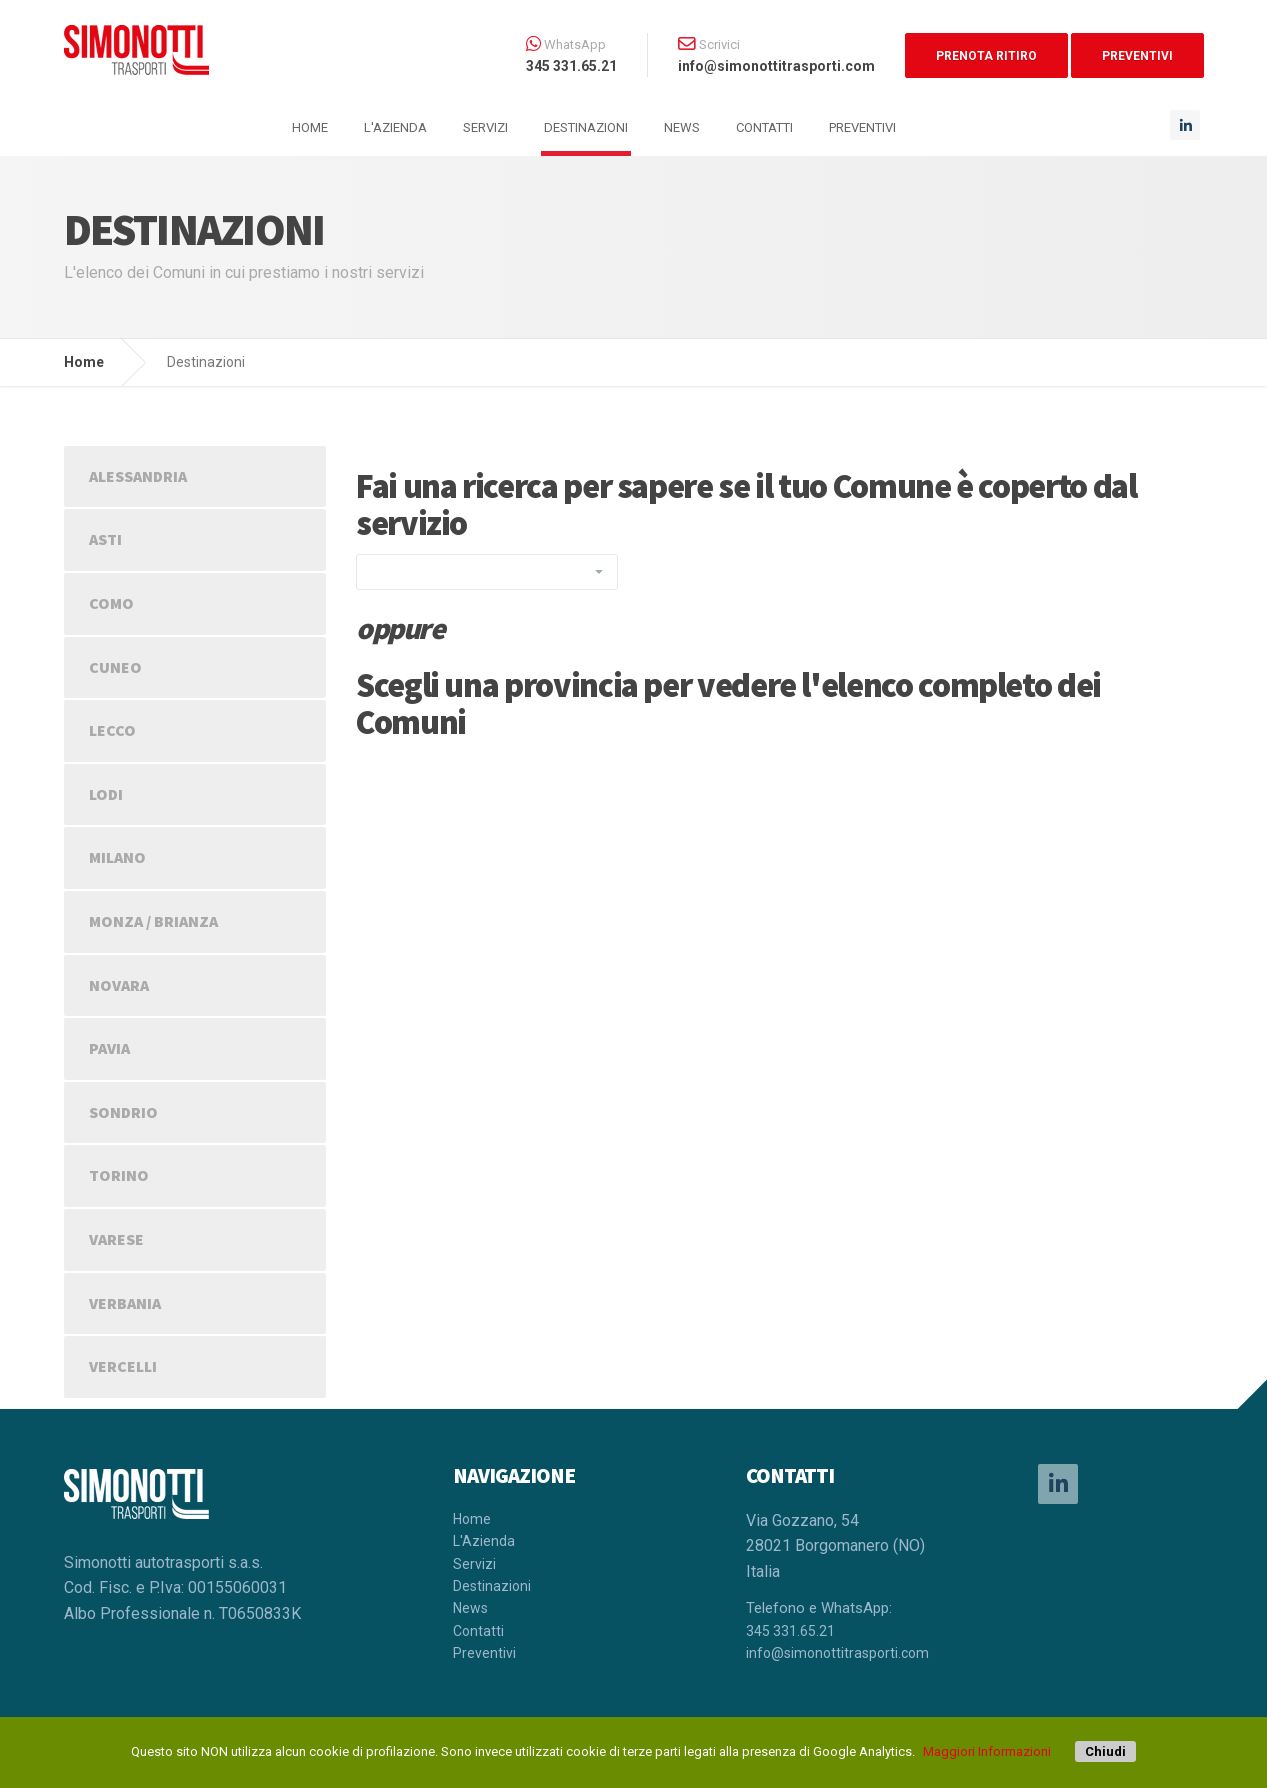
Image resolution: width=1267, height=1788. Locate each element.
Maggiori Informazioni (987, 1751)
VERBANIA (125, 1303)
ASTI (105, 539)
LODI (106, 794)
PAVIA (109, 1048)
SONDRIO (123, 1112)
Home (84, 362)
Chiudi (1105, 1751)
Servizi (485, 127)
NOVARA (119, 985)
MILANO (117, 857)
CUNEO (115, 667)
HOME (310, 127)
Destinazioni (586, 127)
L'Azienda (395, 127)
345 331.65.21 (790, 1631)
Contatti (764, 127)
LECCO (112, 730)
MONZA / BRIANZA (153, 921)
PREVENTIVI (1137, 56)
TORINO (119, 1175)
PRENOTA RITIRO (986, 56)
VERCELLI (123, 1366)
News (682, 127)
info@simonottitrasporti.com (837, 1653)
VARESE (116, 1239)
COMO (111, 603)
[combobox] (487, 572)
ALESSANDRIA (138, 476)
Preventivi (862, 127)
